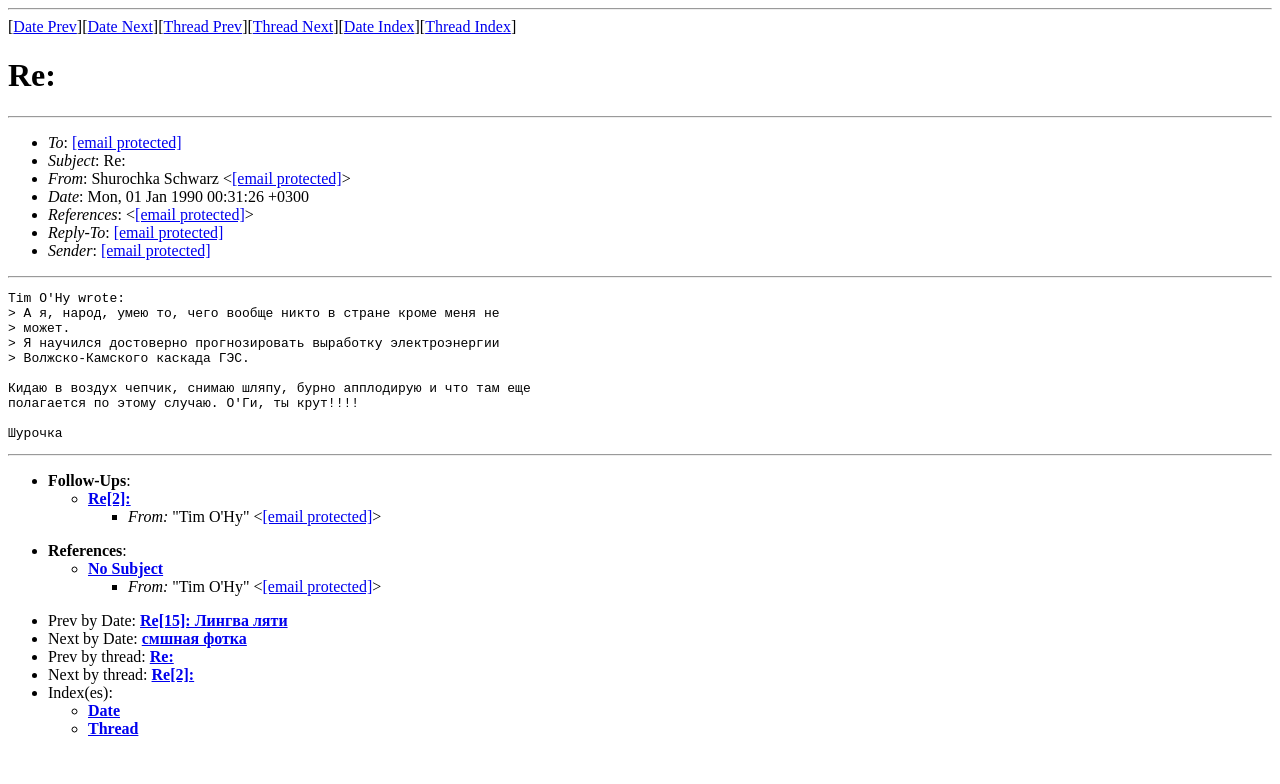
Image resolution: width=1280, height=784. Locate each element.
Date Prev (45, 26)
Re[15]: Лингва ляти (214, 650)
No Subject (125, 598)
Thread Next (293, 26)
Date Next (120, 26)
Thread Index (468, 26)
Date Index (379, 26)
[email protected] (317, 546)
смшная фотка (194, 668)
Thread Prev (202, 26)
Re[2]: (109, 528)
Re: (162, 686)
